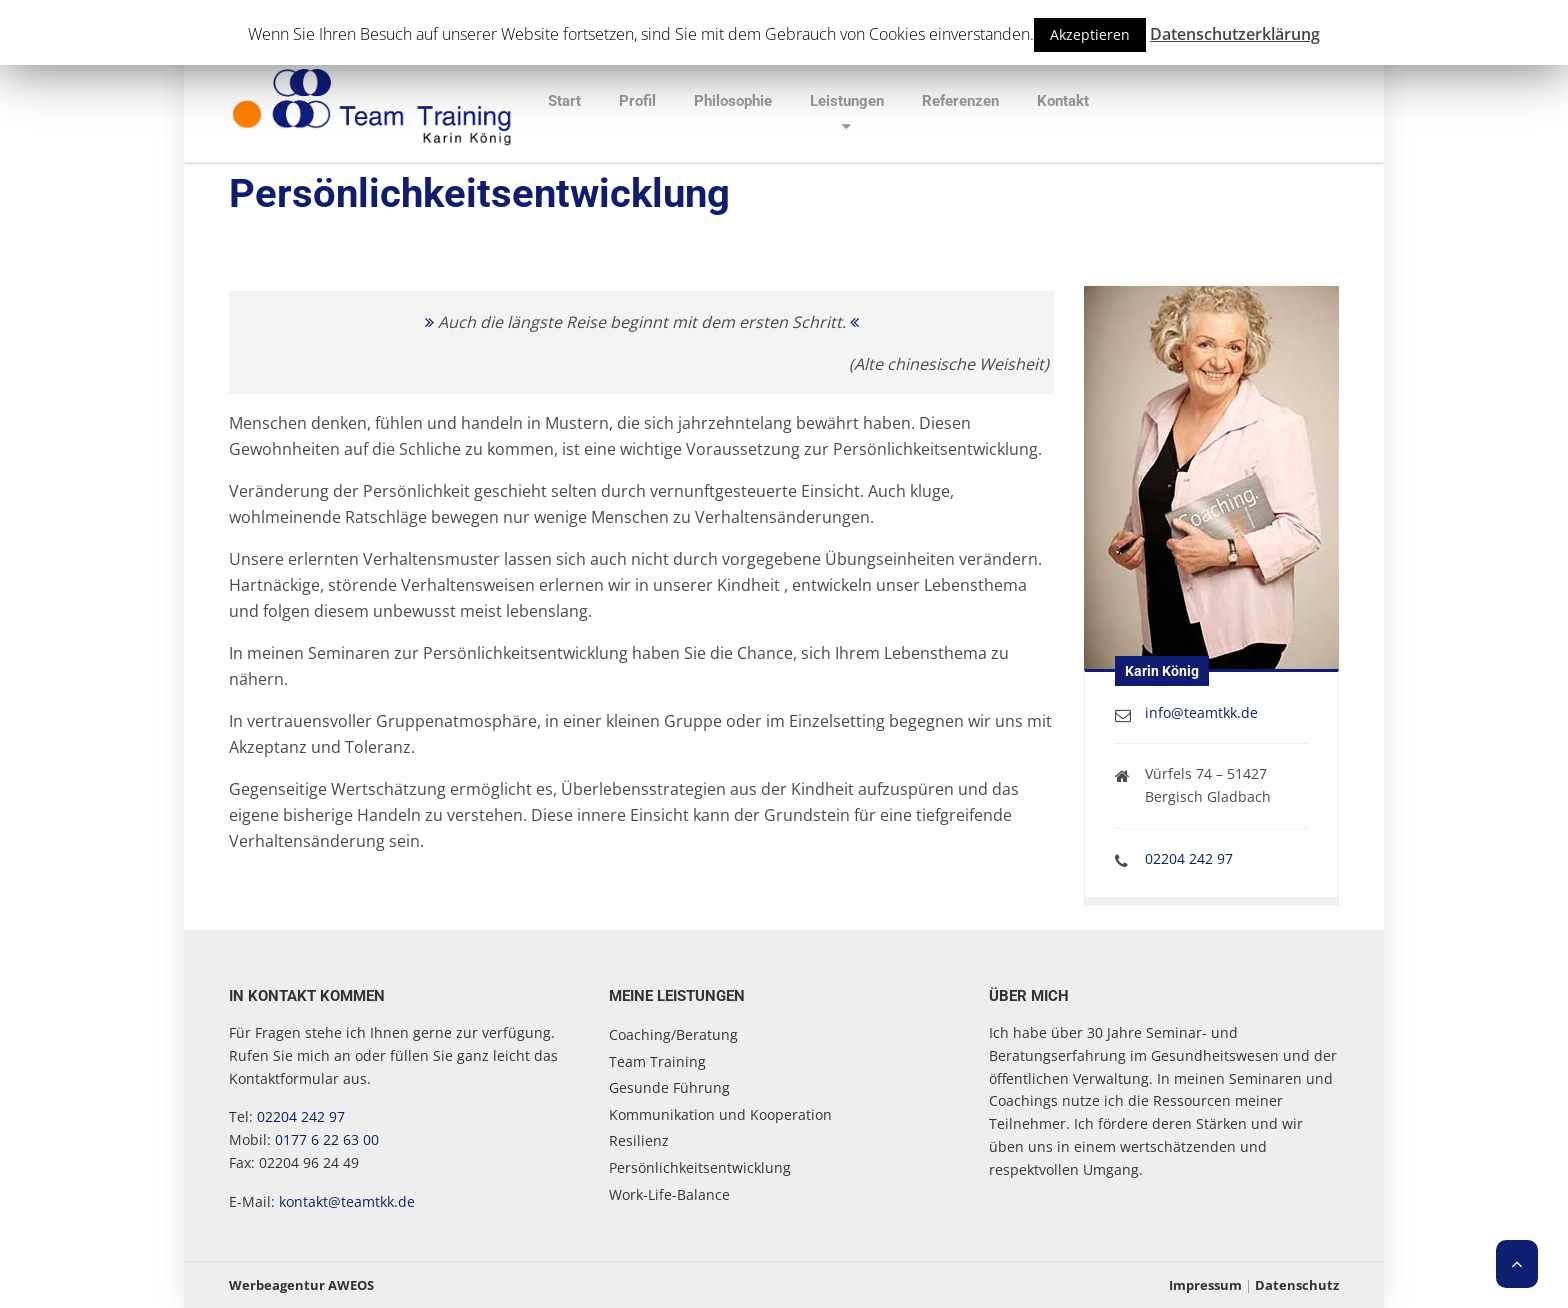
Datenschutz (1297, 1285)
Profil (637, 101)
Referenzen (960, 101)
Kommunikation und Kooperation (720, 1114)
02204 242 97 (1189, 858)
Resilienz (639, 1140)
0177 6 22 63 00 (327, 1139)
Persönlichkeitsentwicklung (700, 1167)
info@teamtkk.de (1201, 712)
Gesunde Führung (669, 1087)
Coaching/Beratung (673, 1034)
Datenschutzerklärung (1235, 34)
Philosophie (733, 101)
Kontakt (1063, 101)
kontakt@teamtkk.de (347, 1201)
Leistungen (847, 101)
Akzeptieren (1090, 34)
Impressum (1205, 1285)
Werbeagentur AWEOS (301, 1285)
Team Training (657, 1061)
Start (564, 101)
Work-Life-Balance (669, 1194)
